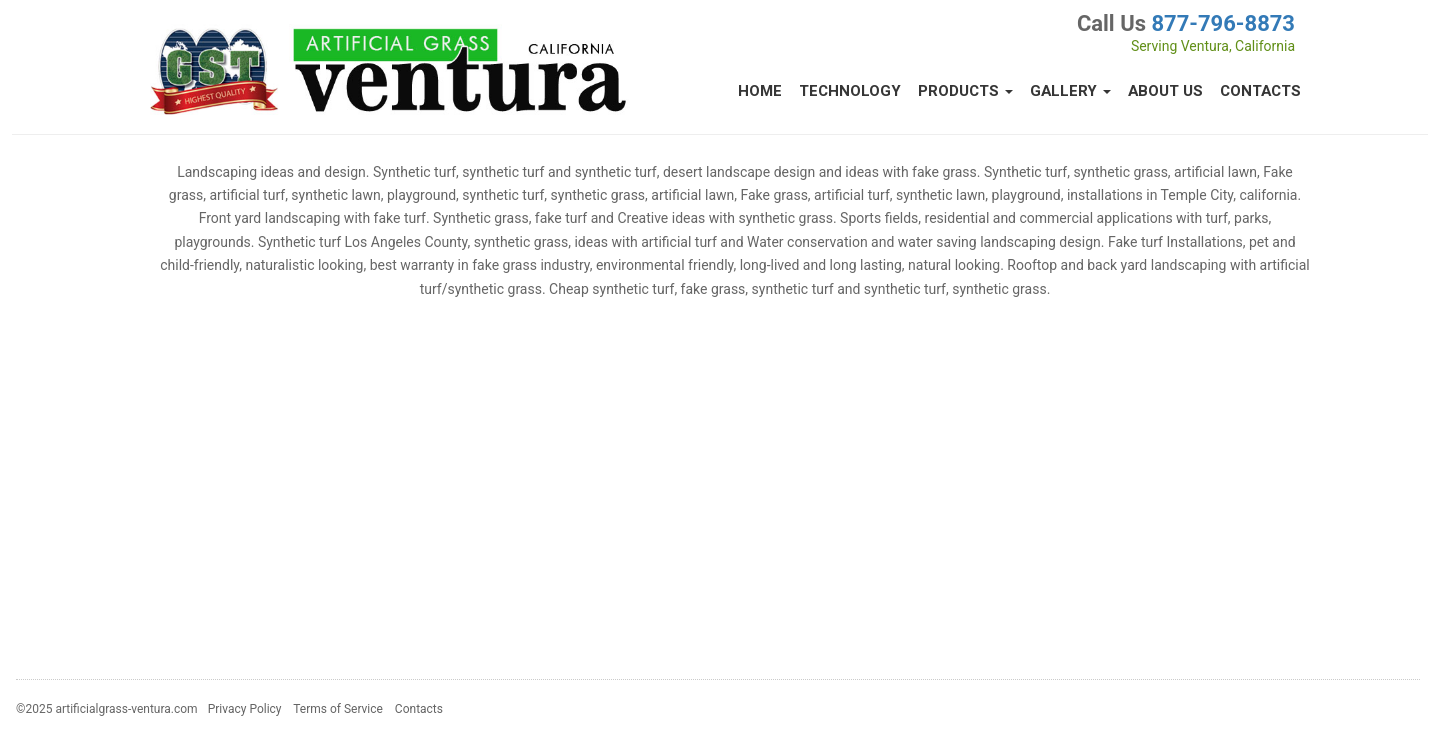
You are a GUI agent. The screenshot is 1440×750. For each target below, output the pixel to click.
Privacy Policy (245, 709)
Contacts (1260, 91)
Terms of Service (338, 709)
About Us (1165, 91)
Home (760, 91)
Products (965, 91)
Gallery (1070, 91)
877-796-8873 (1223, 23)
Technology (850, 91)
